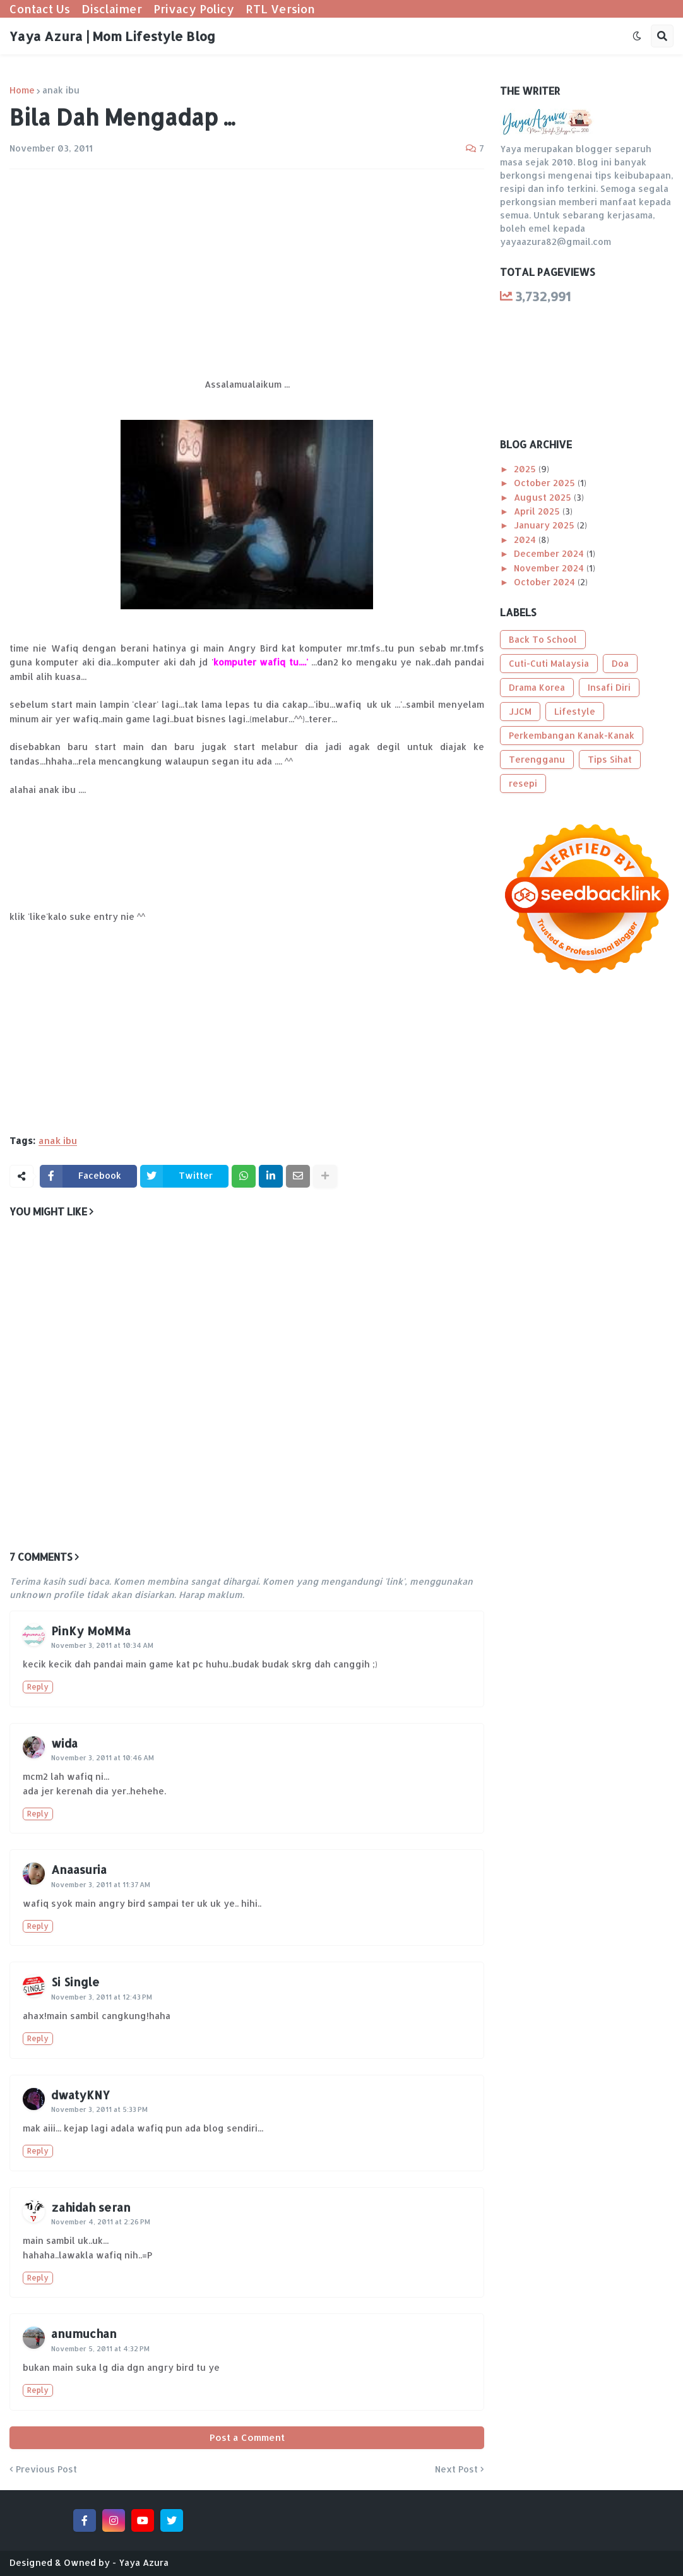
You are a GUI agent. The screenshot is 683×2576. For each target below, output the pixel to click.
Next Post (456, 2469)
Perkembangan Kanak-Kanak (571, 735)
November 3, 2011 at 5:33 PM (99, 2109)
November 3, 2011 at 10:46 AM (102, 1757)
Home (22, 90)
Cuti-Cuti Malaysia (549, 663)
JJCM (520, 711)
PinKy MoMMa (91, 1630)
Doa (620, 663)
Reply (38, 1686)
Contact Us (39, 8)
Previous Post (46, 2469)
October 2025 (546, 482)
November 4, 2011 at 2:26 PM (100, 2221)
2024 (526, 539)
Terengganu (537, 759)
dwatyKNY (80, 2094)
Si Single (75, 1981)
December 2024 (550, 553)
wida (64, 1743)
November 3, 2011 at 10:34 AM (102, 1645)
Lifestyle (574, 711)
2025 (526, 468)
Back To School (543, 639)
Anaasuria (79, 1869)
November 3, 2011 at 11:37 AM (100, 1884)
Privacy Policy (193, 8)
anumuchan (84, 2333)
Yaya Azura (144, 2562)
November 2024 (550, 568)
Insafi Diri (609, 687)
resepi (523, 783)
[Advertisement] (246, 273)
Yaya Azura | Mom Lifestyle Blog (112, 36)
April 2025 (538, 511)
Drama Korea (537, 687)
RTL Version (280, 8)
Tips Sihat (610, 759)
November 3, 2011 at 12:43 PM (101, 1997)
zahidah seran (91, 2207)
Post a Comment (247, 2437)
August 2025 (544, 497)
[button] (637, 36)
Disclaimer (111, 8)
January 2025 (545, 525)
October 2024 (546, 581)
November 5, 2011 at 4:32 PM (100, 2348)
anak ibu (61, 90)
